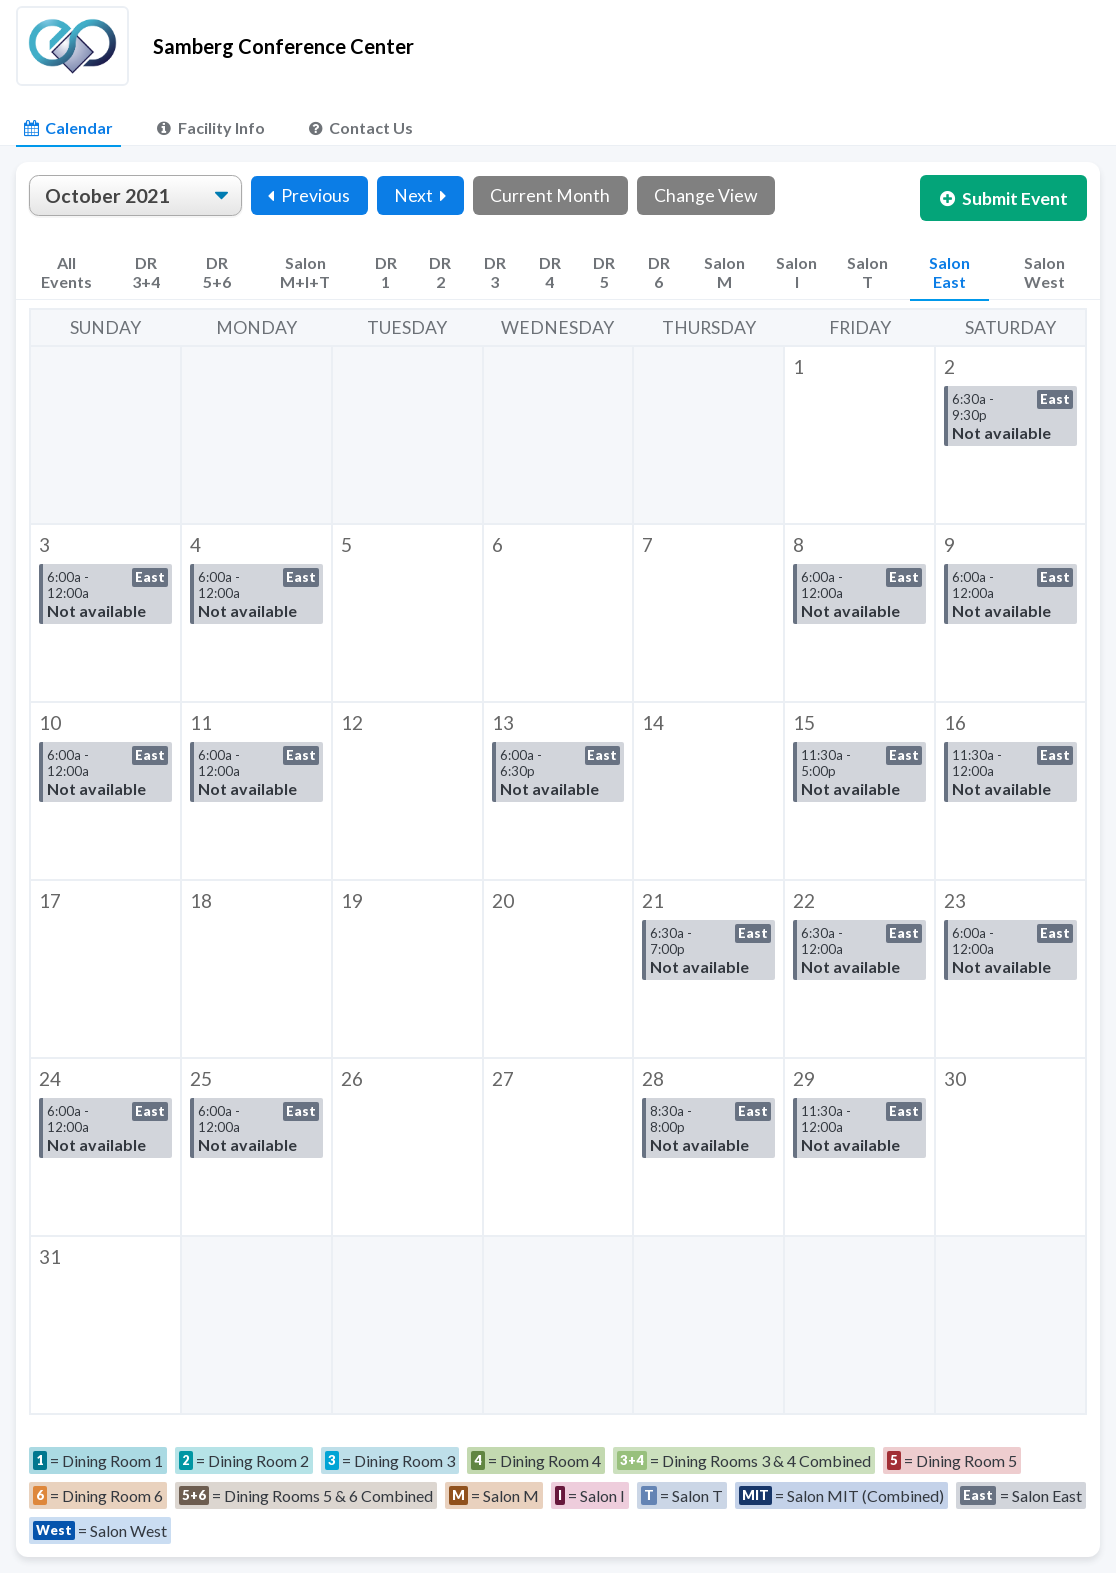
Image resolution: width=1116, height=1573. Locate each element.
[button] (859, 435)
